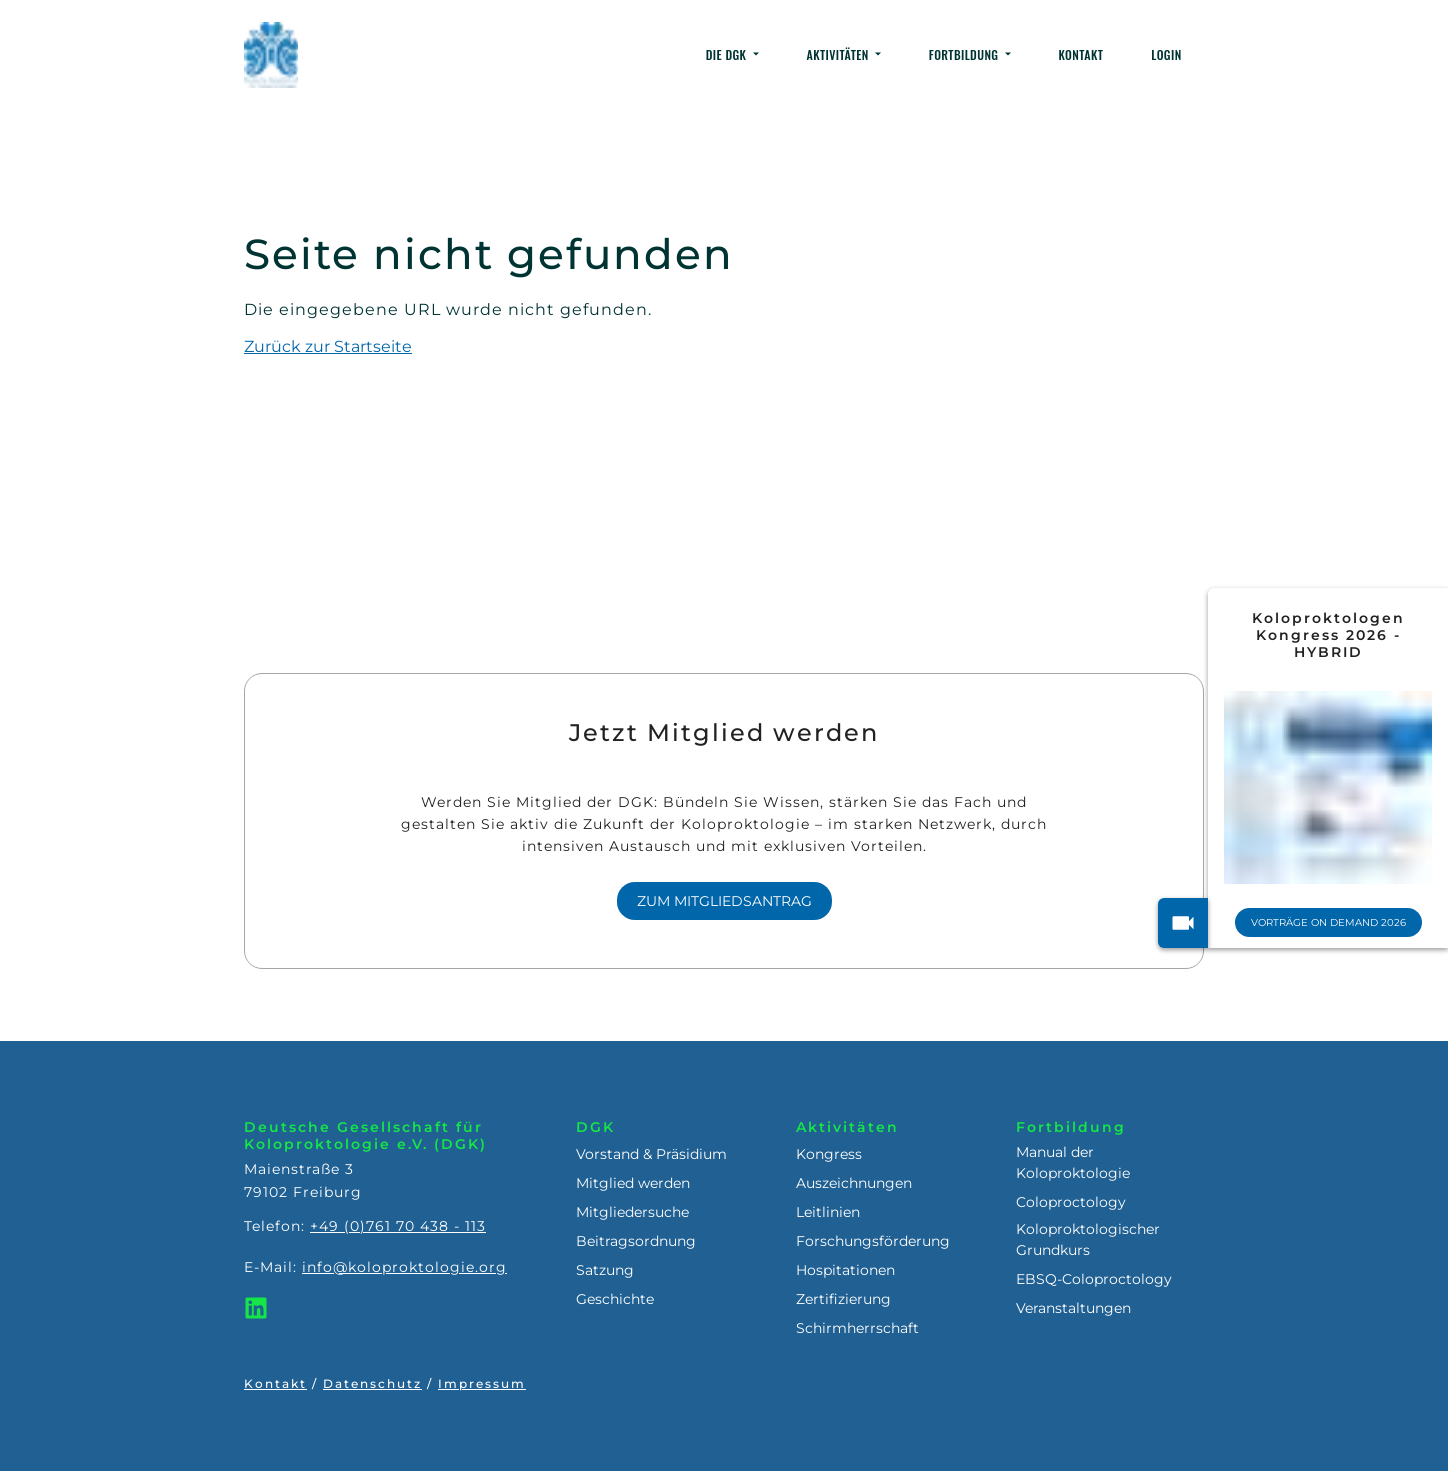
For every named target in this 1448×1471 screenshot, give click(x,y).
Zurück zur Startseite (328, 346)
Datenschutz (372, 1383)
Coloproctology (1071, 1202)
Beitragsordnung (636, 1241)
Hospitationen (845, 1270)
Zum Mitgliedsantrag (724, 901)
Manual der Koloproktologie (1073, 1162)
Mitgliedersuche (632, 1212)
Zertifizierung (843, 1299)
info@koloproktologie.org (404, 1267)
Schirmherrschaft (857, 1328)
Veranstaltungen (1073, 1308)
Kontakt (275, 1383)
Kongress (829, 1154)
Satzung (605, 1270)
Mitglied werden (633, 1183)
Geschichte (615, 1299)
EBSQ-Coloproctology (1094, 1279)
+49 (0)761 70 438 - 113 (398, 1226)
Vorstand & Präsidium (651, 1154)
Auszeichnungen (854, 1183)
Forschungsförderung (873, 1241)
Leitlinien (828, 1212)
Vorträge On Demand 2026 (1328, 922)
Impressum (482, 1383)
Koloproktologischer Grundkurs (1088, 1239)
